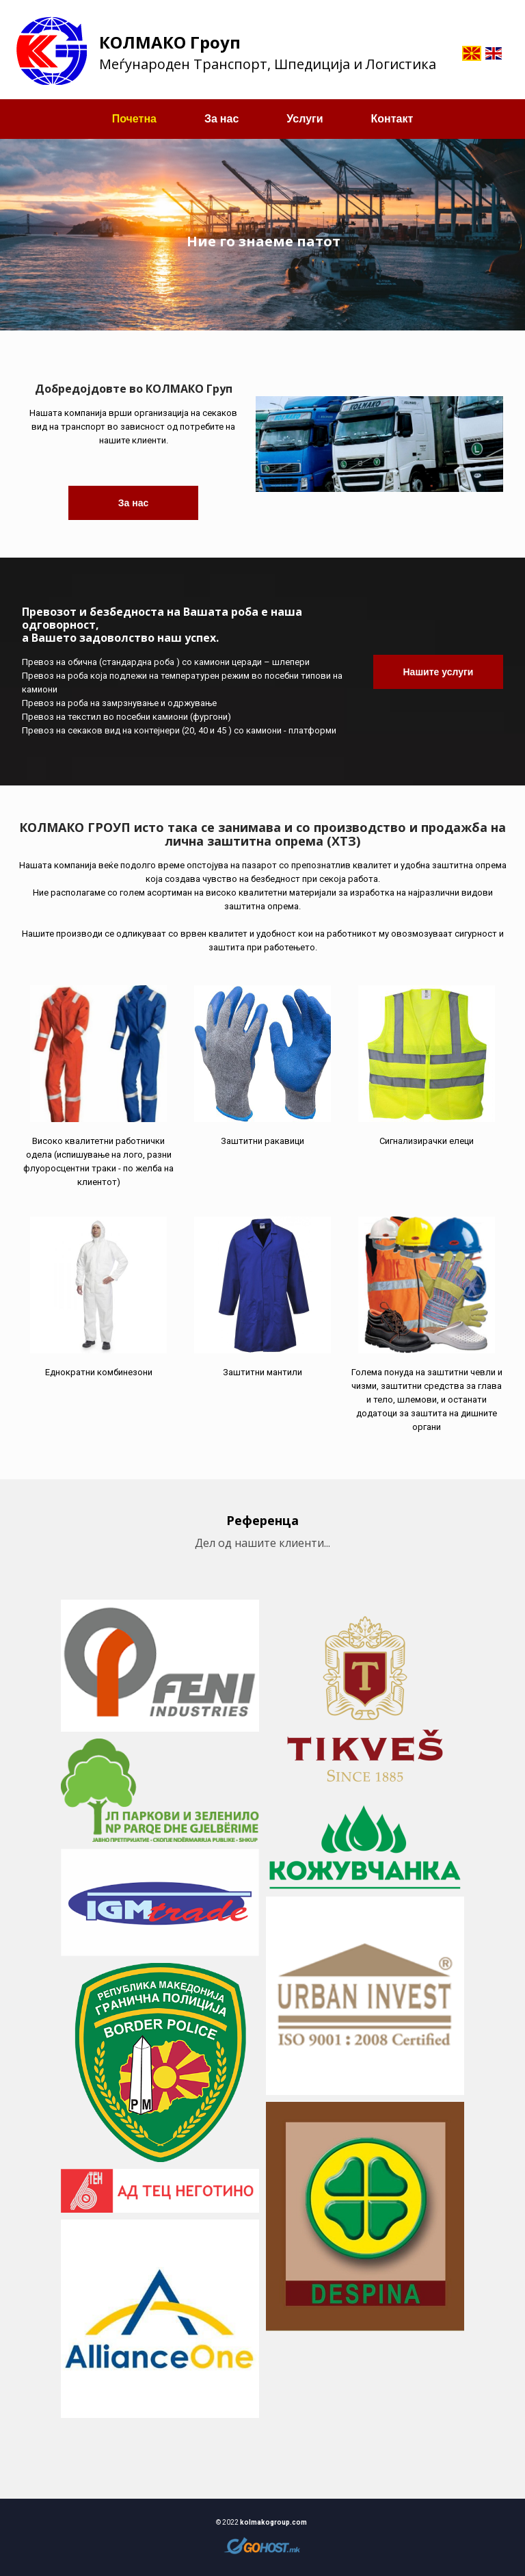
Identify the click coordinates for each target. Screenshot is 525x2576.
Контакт (392, 119)
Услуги (304, 119)
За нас (221, 119)
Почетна (134, 119)
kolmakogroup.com (273, 2522)
